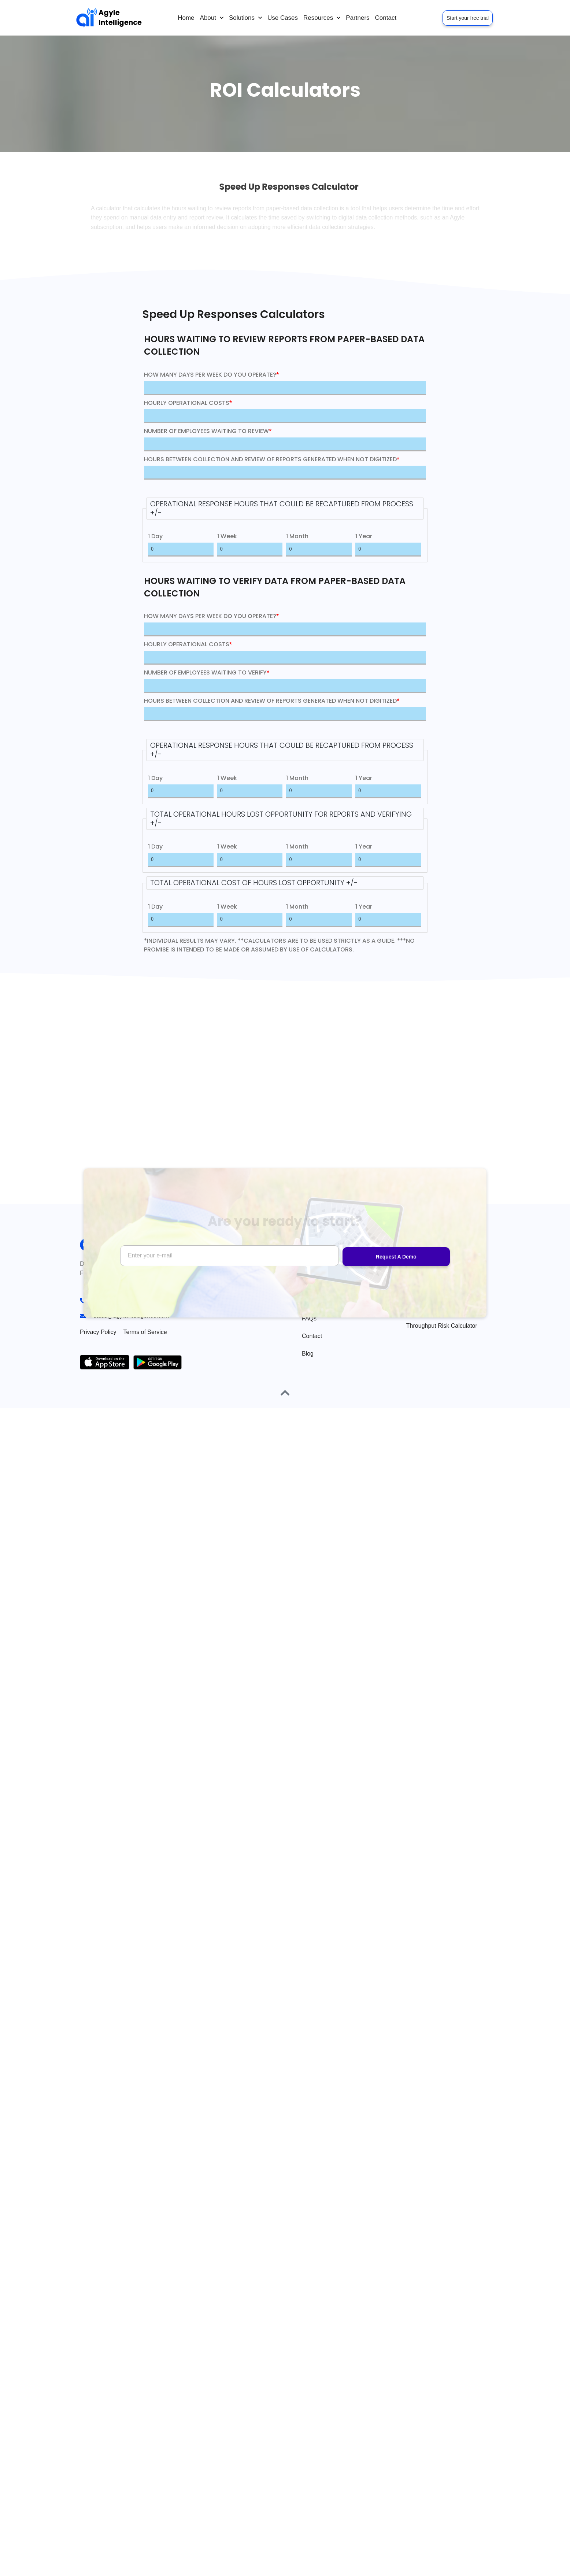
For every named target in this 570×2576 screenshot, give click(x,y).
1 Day (155, 536)
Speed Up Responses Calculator (434, 1304)
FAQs (309, 1318)
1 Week (227, 536)
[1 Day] (181, 550)
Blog (308, 1353)
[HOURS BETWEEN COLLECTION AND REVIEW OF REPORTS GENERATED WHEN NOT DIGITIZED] (285, 473)
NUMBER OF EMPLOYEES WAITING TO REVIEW (207, 431)
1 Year (363, 536)
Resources (321, 18)
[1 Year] (388, 550)
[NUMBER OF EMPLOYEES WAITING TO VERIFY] (285, 686)
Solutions (245, 18)
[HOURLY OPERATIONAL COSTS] (285, 416)
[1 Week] (250, 550)
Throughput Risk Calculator (441, 1326)
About (211, 18)
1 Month (297, 536)
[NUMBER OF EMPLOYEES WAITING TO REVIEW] (285, 444)
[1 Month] (319, 550)
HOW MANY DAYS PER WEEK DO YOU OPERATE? (211, 374)
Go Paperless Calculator (438, 1266)
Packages (314, 1301)
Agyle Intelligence (120, 17)
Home (186, 17)
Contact (386, 17)
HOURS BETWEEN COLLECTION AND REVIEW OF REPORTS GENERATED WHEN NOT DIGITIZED (271, 459)
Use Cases (282, 17)
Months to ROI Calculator (439, 1283)
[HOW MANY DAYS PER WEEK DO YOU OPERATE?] (285, 388)
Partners (357, 17)
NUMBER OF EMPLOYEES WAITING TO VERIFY (206, 672)
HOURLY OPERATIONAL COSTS (188, 403)
